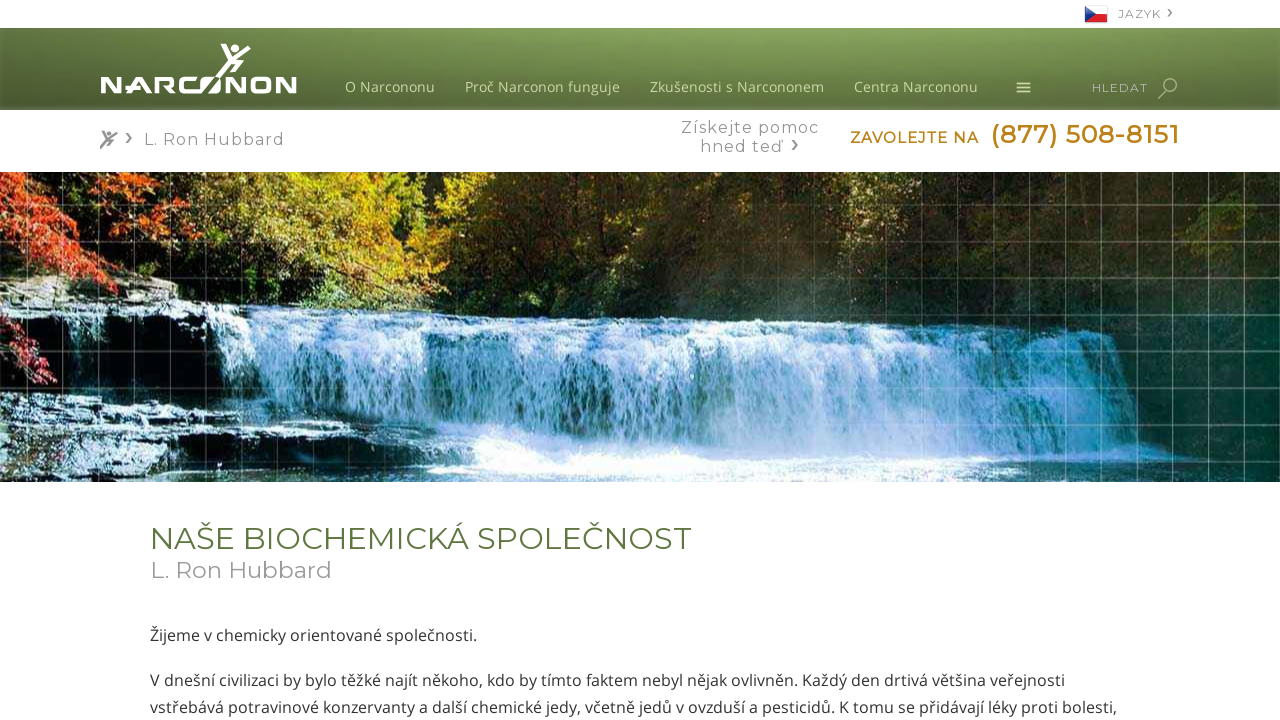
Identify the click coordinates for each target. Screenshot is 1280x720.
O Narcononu (390, 86)
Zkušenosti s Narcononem (737, 86)
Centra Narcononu (916, 86)
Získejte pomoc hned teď (750, 137)
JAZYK (1139, 13)
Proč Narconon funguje (542, 86)
